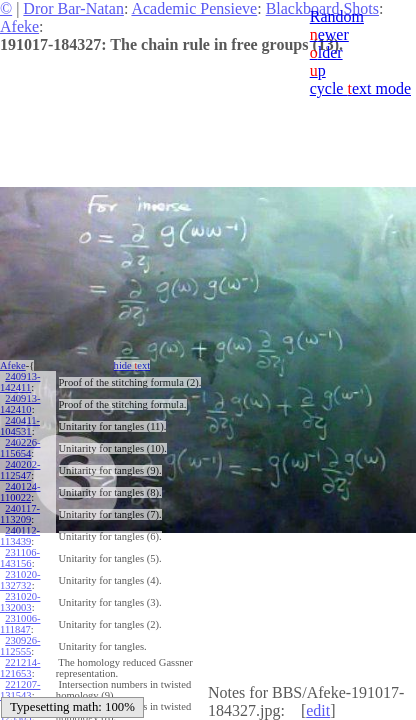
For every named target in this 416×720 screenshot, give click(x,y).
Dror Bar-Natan (73, 8)
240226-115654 (20, 448)
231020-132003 (20, 602)
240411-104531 (20, 426)
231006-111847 (20, 624)
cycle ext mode (360, 88)
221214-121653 (20, 668)
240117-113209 (20, 514)
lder (326, 52)
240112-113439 (20, 536)
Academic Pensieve (194, 8)
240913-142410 (20, 404)
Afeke (19, 26)
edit (318, 710)
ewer (329, 34)
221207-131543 (20, 690)
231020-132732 (20, 580)
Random (337, 16)
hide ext (132, 365)
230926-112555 (20, 646)
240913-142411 (20, 382)
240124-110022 (20, 492)
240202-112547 (20, 470)
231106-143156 (20, 558)
